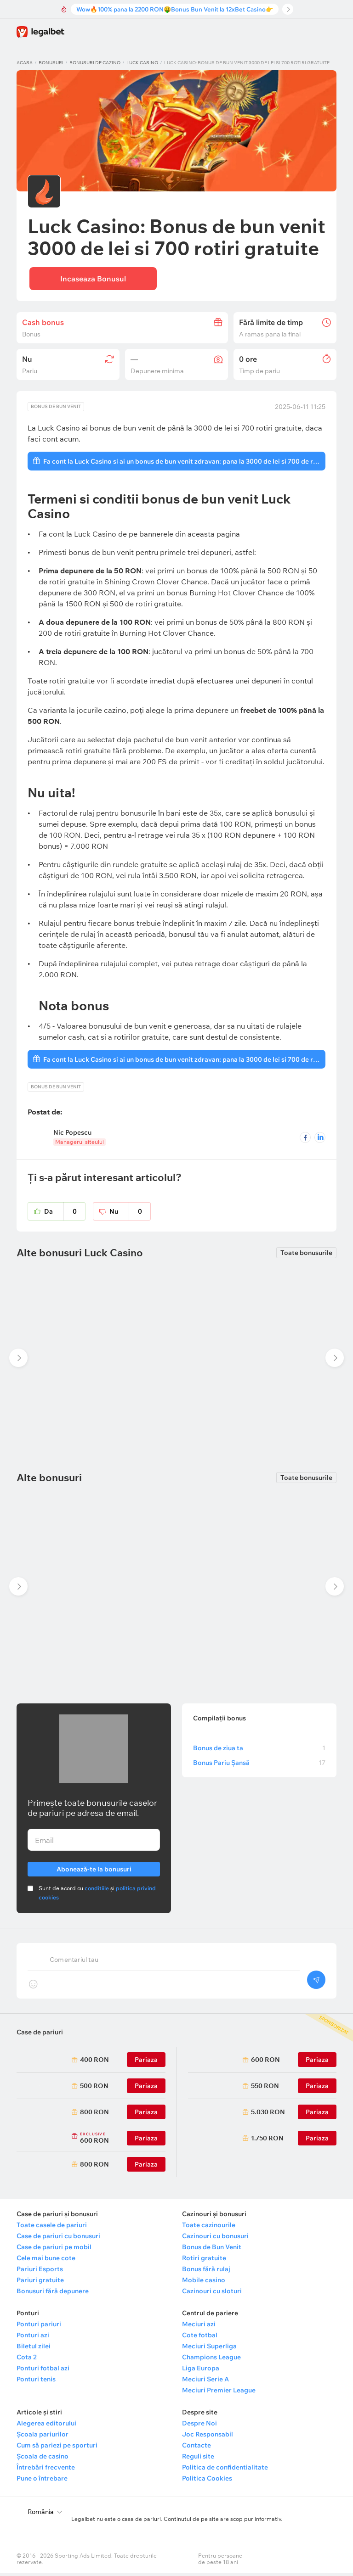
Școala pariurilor (42, 2437)
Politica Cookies (207, 2481)
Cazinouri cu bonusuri (215, 2239)
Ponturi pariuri (39, 2327)
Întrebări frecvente (46, 2470)
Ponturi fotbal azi (43, 2371)
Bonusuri (51, 63)
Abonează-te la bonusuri (94, 1870)
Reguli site (198, 2459)
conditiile (97, 1891)
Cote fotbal (199, 2338)
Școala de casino (42, 2459)
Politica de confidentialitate (225, 2470)
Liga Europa (200, 2371)
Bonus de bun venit (56, 410)
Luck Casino (142, 63)
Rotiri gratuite (204, 2261)
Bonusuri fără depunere (53, 2294)
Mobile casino (203, 2283)
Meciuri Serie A (205, 2382)
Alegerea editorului (46, 2426)
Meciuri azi (199, 2327)
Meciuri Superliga (209, 2349)
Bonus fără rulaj (206, 2272)
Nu (130, 1214)
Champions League (211, 2360)
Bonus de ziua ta (259, 1751)
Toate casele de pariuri (52, 2228)
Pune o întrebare (42, 2481)
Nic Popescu (72, 1136)
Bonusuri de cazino (94, 63)
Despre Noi (199, 2426)
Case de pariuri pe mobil (54, 2250)
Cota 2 (27, 2360)
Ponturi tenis (36, 2382)
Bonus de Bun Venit (211, 2250)
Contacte (196, 2448)
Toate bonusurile (306, 1256)
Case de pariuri (40, 2035)
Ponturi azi (33, 2338)
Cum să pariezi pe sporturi (57, 2448)
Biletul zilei (34, 2349)
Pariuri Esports (40, 2272)
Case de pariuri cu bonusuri (58, 2239)
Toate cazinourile (208, 2228)
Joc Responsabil (207, 2437)
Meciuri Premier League (219, 2393)
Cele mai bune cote (46, 2261)
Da (64, 1214)
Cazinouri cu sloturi (212, 2294)
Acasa (25, 63)
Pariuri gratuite (40, 2283)
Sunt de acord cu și (97, 1896)
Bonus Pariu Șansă (259, 1766)
